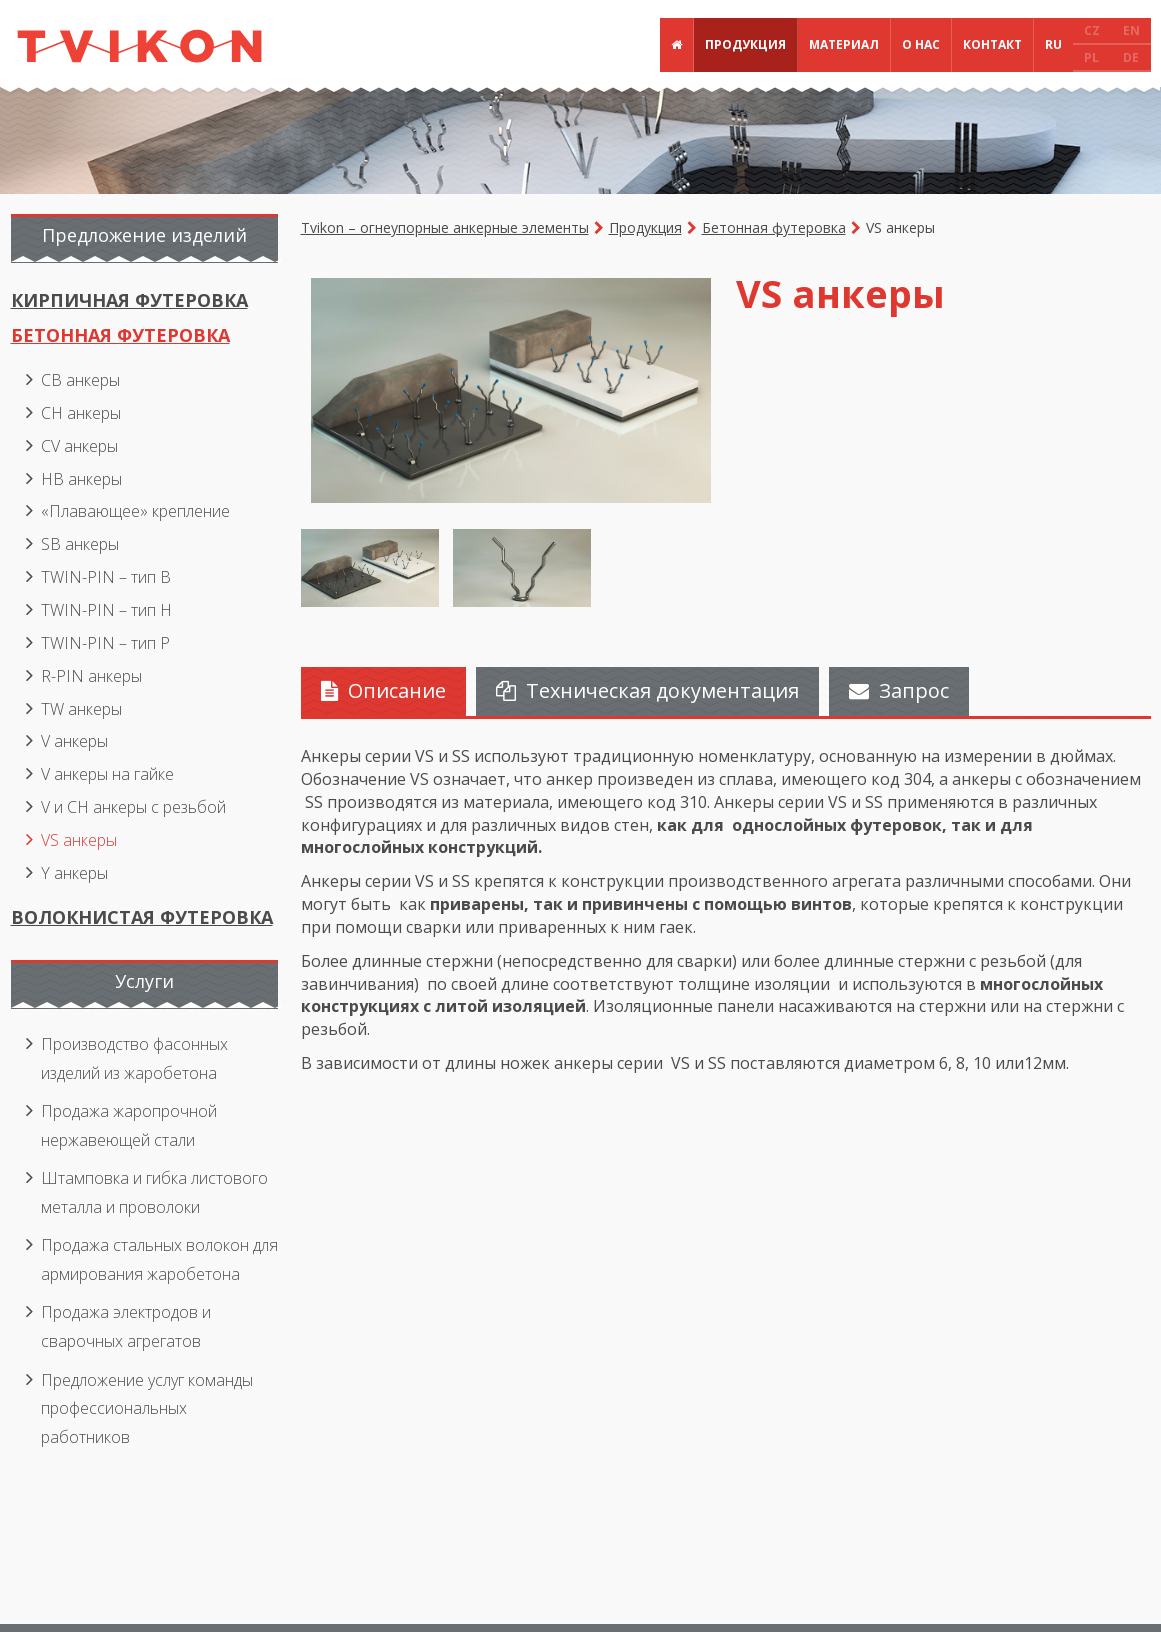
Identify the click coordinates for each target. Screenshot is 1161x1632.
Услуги (144, 981)
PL (1091, 57)
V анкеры (74, 741)
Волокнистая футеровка (142, 917)
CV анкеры (79, 446)
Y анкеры (74, 873)
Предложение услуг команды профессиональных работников (147, 1408)
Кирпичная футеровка (129, 300)
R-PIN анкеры (91, 676)
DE (1131, 57)
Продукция (745, 44)
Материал (844, 44)
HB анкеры (81, 479)
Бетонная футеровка (774, 227)
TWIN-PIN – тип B (106, 577)
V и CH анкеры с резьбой (133, 807)
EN (1131, 30)
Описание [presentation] (383, 690)
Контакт (992, 44)
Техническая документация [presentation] (647, 690)
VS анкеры (79, 840)
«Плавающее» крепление (135, 511)
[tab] (383, 691)
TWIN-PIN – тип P (105, 643)
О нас (921, 44)
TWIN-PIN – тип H (106, 610)
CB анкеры (80, 380)
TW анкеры (81, 709)
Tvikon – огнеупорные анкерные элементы (445, 227)
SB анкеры (80, 544)
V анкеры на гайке (107, 774)
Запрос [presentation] (899, 690)
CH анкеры (81, 413)
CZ (1092, 30)
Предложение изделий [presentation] (144, 235)
